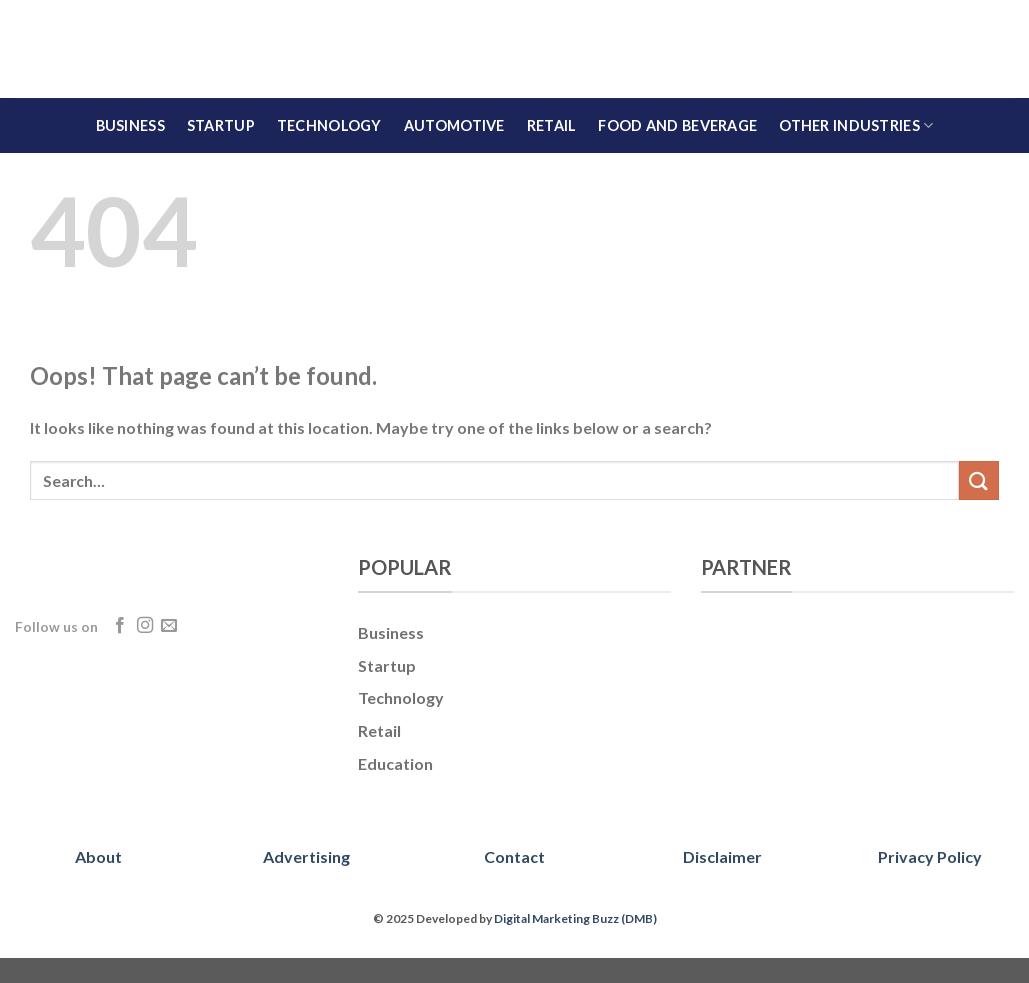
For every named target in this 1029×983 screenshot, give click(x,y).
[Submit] (979, 480)
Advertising (306, 856)
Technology (329, 125)
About (98, 856)
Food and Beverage (677, 125)
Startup (221, 125)
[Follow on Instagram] (145, 626)
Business (130, 125)
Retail (552, 125)
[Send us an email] (169, 626)
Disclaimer (722, 856)
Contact (514, 856)
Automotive (454, 125)
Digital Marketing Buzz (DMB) (575, 918)
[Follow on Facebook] (120, 626)
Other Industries (856, 125)
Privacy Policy (930, 856)
